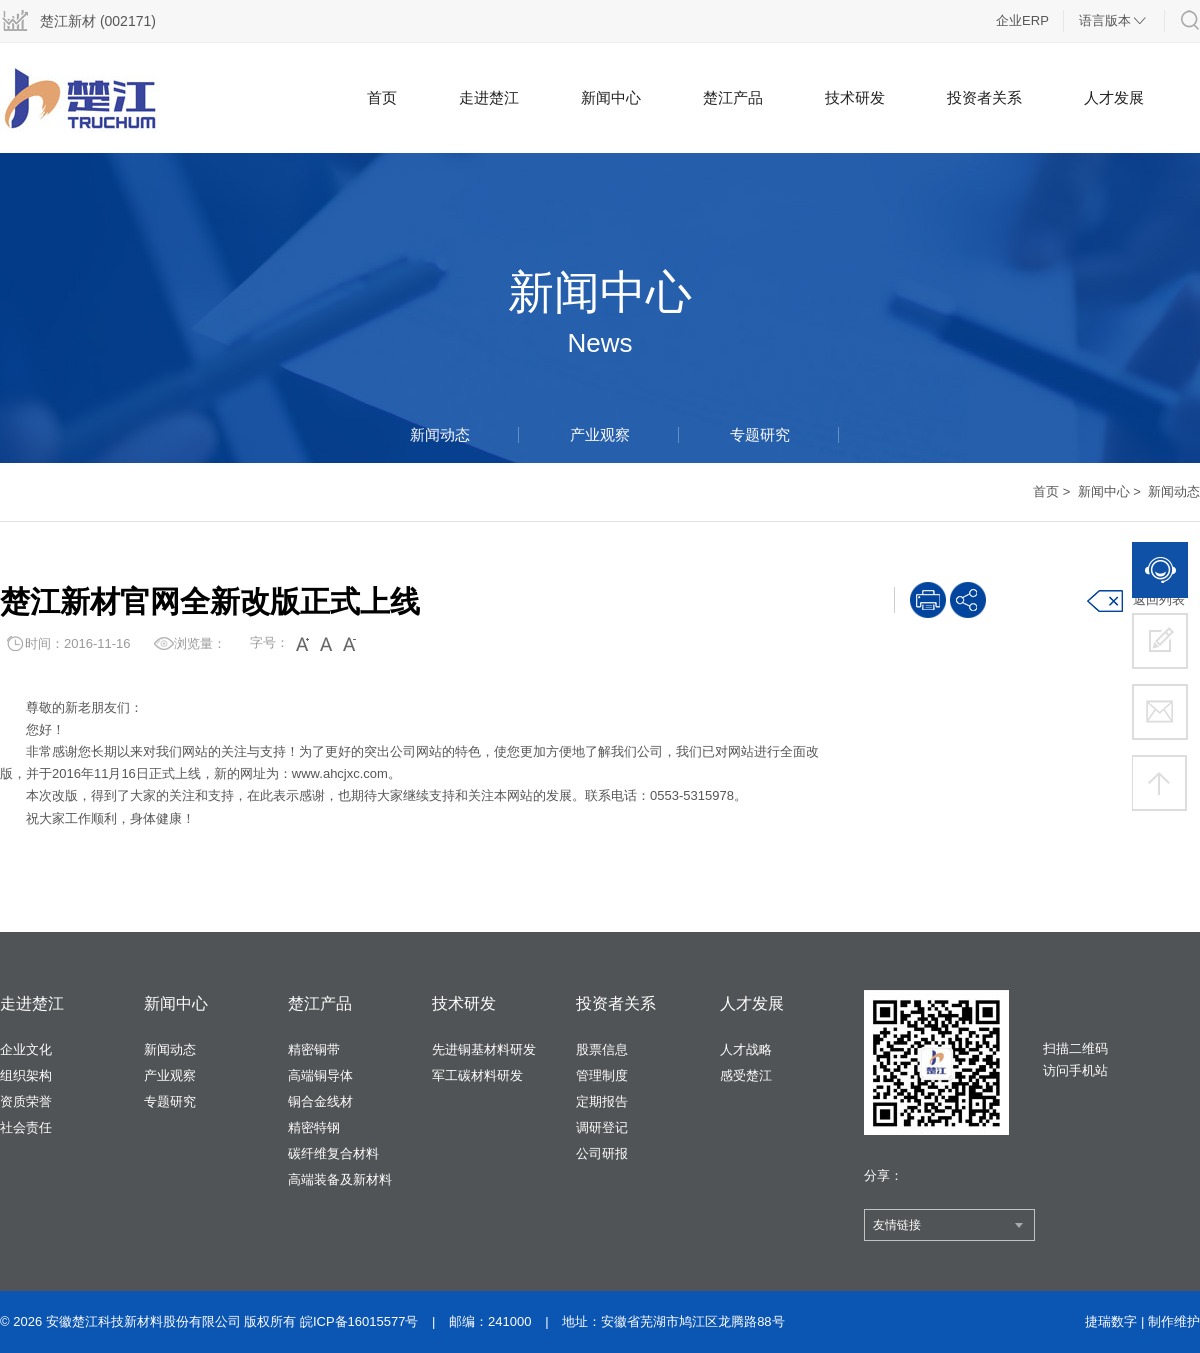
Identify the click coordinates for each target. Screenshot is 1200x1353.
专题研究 (760, 434)
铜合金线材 (320, 1101)
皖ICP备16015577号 (359, 1321)
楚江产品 (733, 97)
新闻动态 (440, 434)
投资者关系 (984, 97)
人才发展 (1114, 97)
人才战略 (746, 1049)
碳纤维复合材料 (333, 1153)
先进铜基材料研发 (484, 1049)
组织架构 (26, 1075)
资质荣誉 (26, 1101)
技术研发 (855, 97)
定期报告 (602, 1101)
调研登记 (602, 1127)
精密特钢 (314, 1127)
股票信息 (602, 1049)
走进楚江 (489, 97)
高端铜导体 (320, 1075)
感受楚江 (746, 1075)
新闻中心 (611, 97)
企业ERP (1022, 20)
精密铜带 (314, 1049)
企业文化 (26, 1049)
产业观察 (600, 434)
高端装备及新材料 (340, 1179)
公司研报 (602, 1153)
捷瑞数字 (1111, 1321)
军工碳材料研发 (477, 1075)
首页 (382, 97)
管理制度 (602, 1075)
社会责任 (26, 1127)
